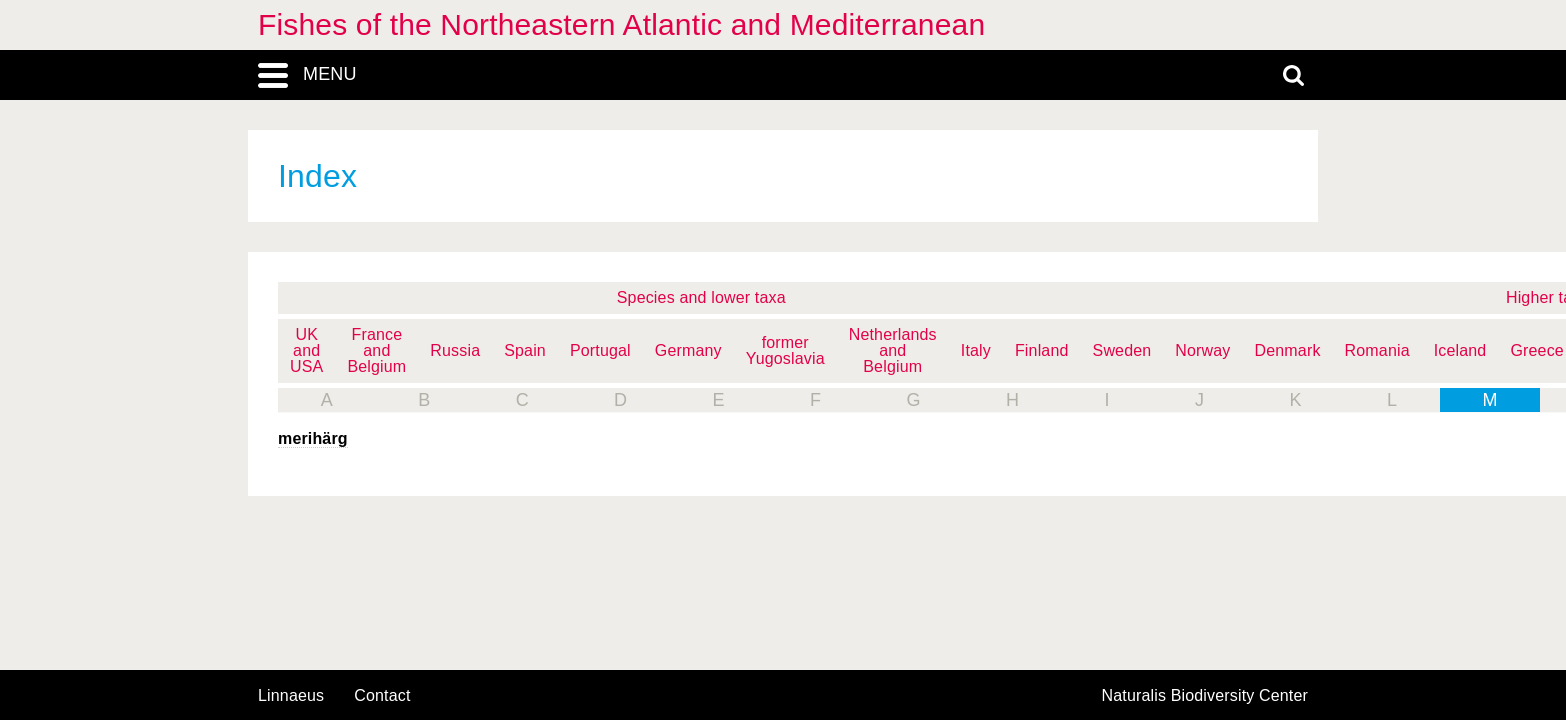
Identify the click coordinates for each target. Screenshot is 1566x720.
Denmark (1288, 350)
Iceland (1460, 350)
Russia (455, 350)
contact (382, 695)
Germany (688, 350)
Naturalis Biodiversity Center (1205, 696)
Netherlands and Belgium (893, 350)
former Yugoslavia (785, 350)
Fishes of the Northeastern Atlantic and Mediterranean (621, 24)
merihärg (313, 438)
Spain (525, 350)
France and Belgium (376, 350)
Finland (1042, 350)
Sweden (1122, 350)
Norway (1202, 350)
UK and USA (306, 350)
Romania (1377, 350)
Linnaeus (291, 696)
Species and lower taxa (701, 297)
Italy (976, 350)
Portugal (600, 350)
